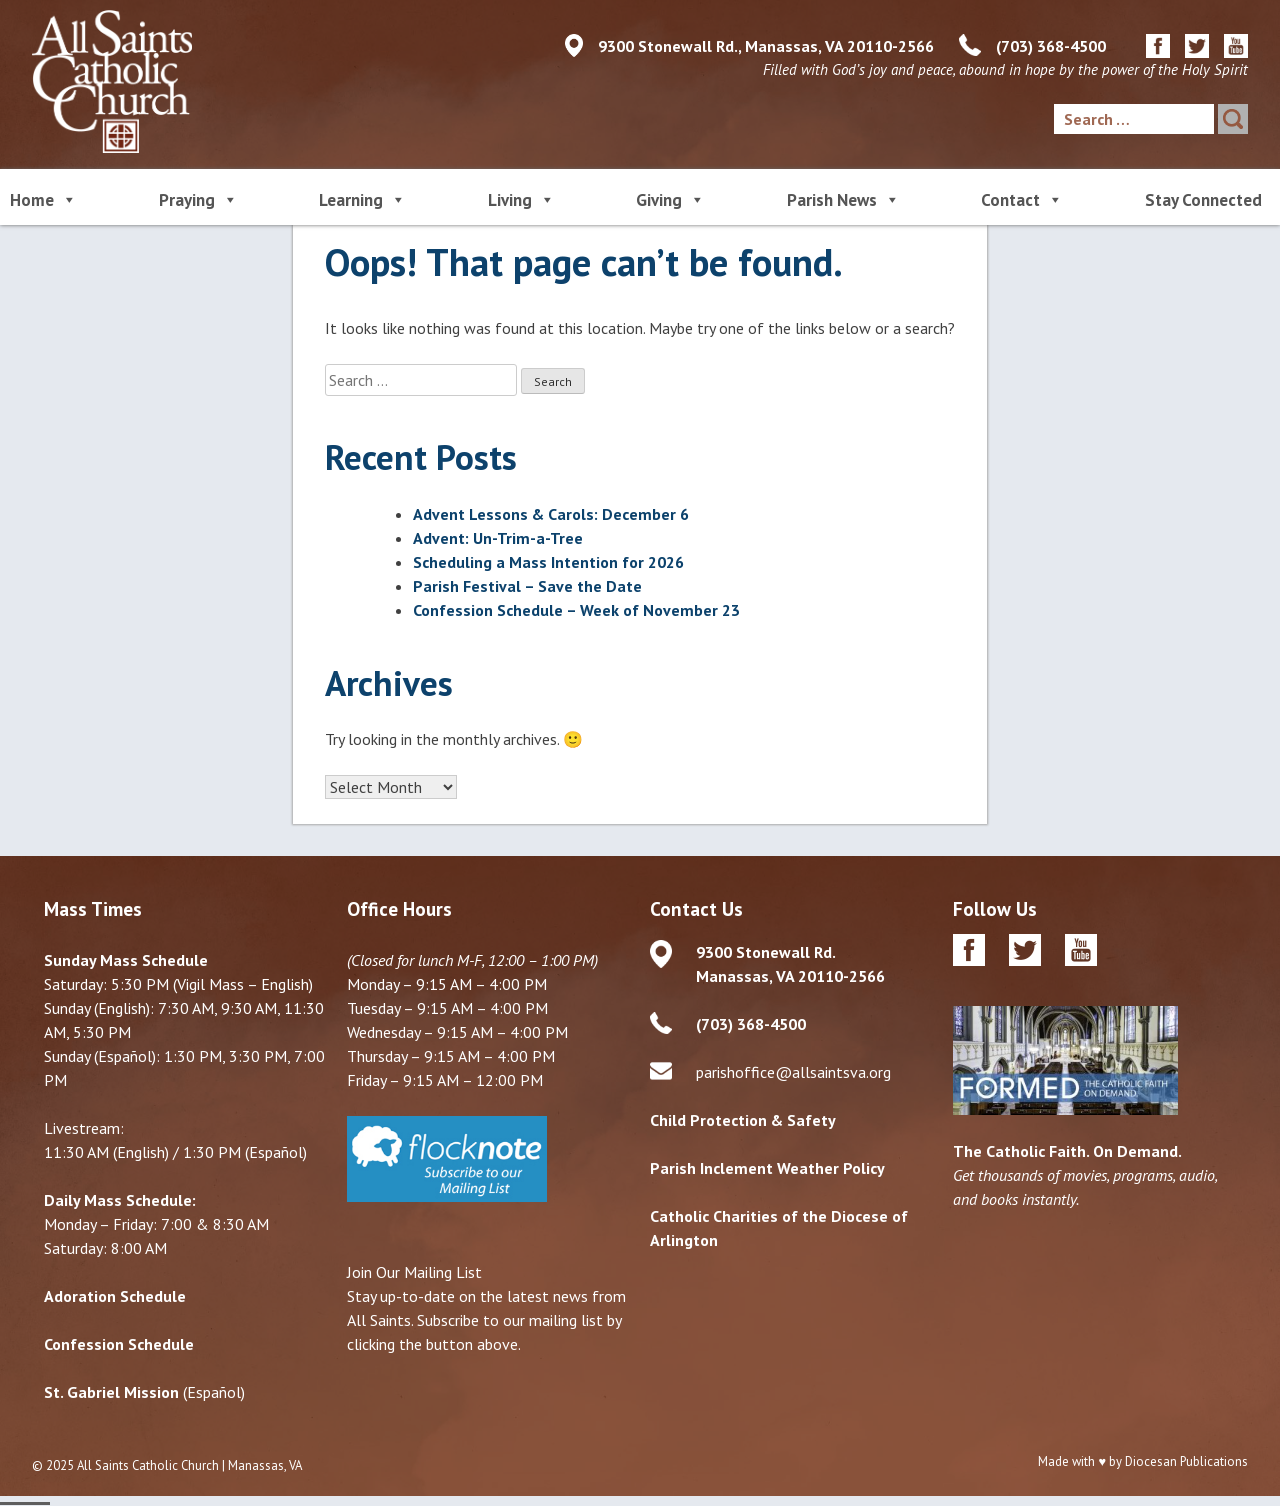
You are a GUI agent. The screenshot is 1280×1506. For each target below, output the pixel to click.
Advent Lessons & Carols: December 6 (551, 514)
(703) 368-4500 (1051, 46)
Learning (362, 198)
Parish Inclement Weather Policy (767, 1169)
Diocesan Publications (1186, 1462)
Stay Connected (1203, 200)
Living (521, 198)
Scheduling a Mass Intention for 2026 (548, 562)
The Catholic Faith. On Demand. (1067, 1152)
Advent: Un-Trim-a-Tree (498, 538)
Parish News (843, 198)
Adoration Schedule (115, 1297)
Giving (670, 198)
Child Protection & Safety (743, 1121)
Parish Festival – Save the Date (527, 586)
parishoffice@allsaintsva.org (793, 1073)
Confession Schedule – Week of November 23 (576, 610)
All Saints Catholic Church (148, 1466)
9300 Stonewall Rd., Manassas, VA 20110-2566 (766, 46)
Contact (1022, 198)
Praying (198, 198)
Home (43, 198)
